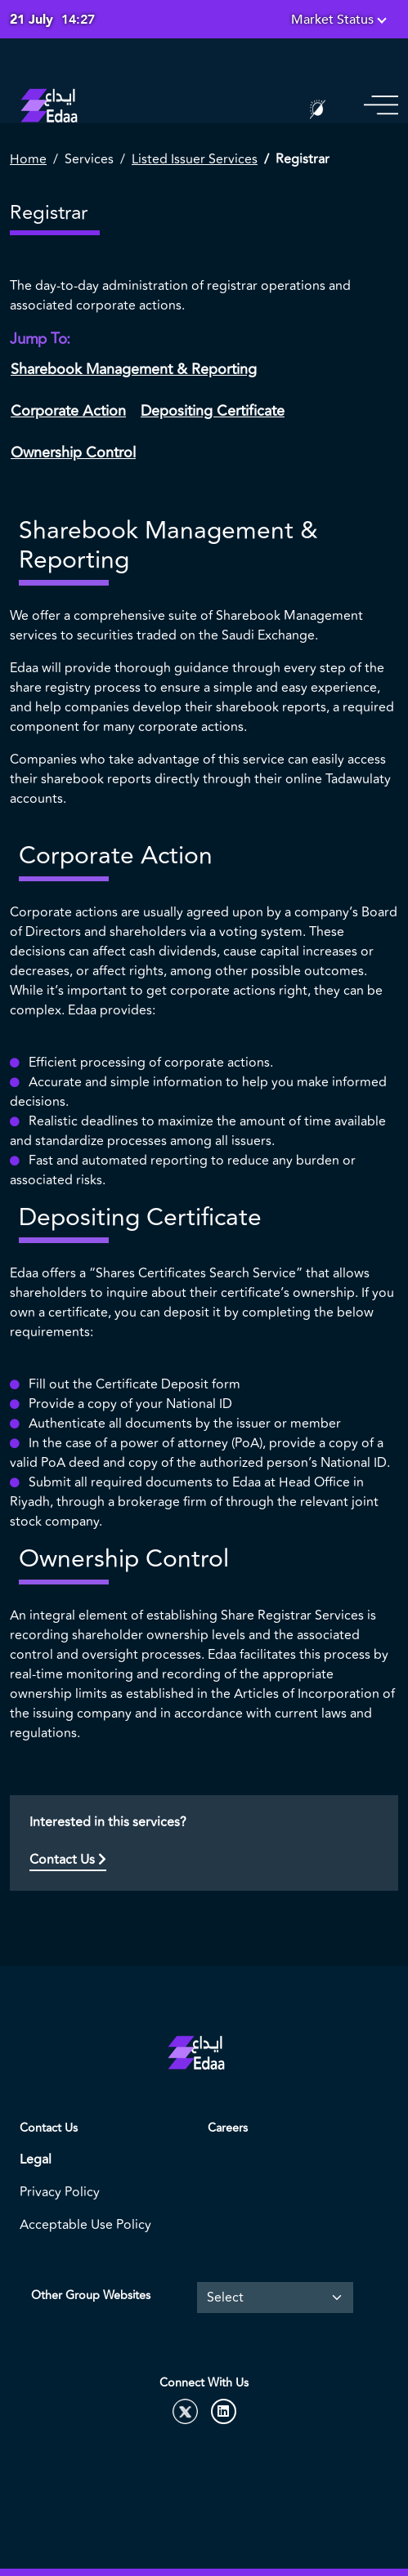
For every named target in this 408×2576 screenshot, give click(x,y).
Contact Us (67, 1860)
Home (28, 159)
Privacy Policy (60, 2192)
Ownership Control (73, 452)
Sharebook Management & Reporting (134, 369)
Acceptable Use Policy (85, 2225)
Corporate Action (68, 410)
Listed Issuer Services (195, 159)
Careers (228, 2128)
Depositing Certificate (213, 410)
